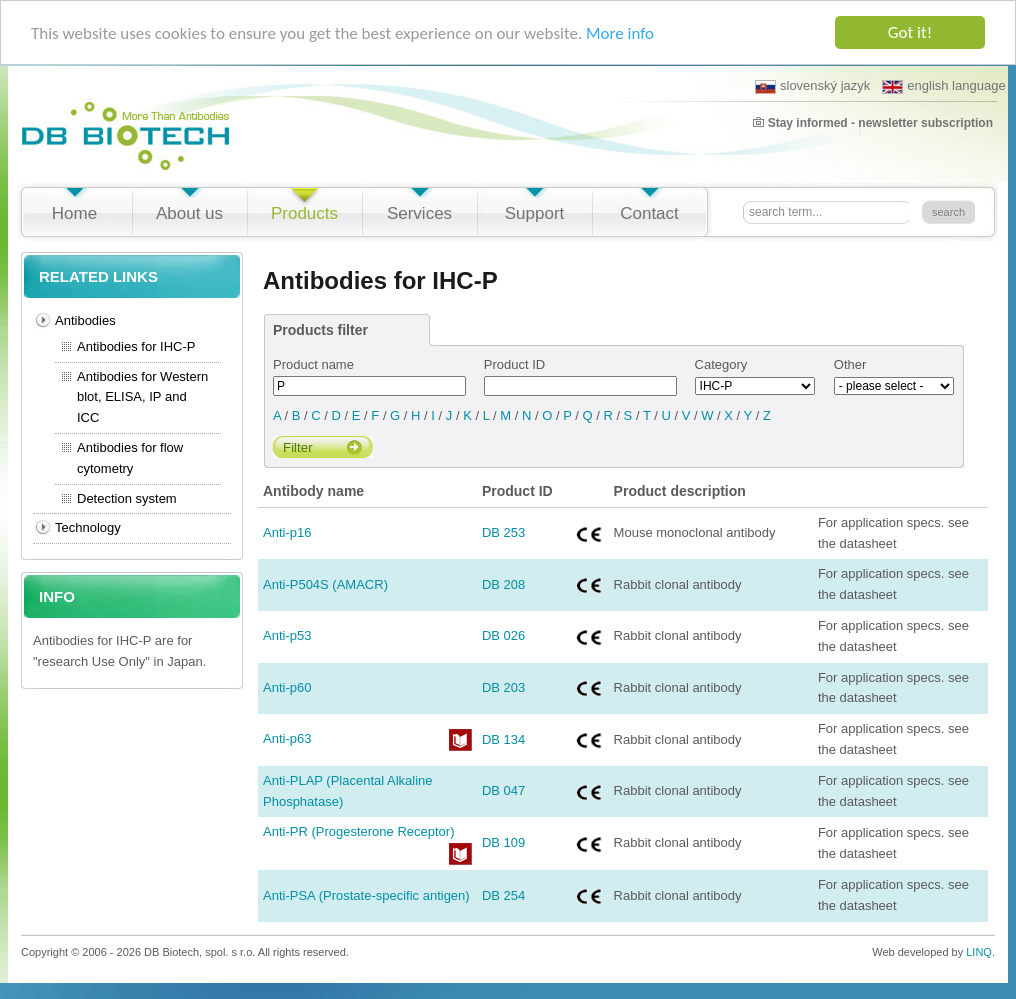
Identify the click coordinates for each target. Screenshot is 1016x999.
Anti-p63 (287, 738)
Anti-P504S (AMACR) (325, 584)
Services (419, 213)
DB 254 (503, 894)
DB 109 (503, 842)
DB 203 (503, 687)
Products (304, 213)
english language (943, 86)
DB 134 (503, 738)
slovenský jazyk (812, 86)
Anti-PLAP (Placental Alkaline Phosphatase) (348, 791)
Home (74, 213)
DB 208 (503, 584)
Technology (88, 527)
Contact (649, 213)
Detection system (127, 497)
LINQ (979, 952)
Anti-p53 (287, 635)
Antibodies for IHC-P (136, 346)
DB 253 (503, 532)
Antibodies (85, 320)
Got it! (910, 32)
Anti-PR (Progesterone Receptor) (358, 831)
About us (189, 213)
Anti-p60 (287, 687)
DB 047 (503, 790)
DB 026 (503, 635)
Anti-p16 (287, 532)
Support (535, 213)
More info (620, 32)
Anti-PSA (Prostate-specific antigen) (366, 894)
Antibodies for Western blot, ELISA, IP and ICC (142, 396)
